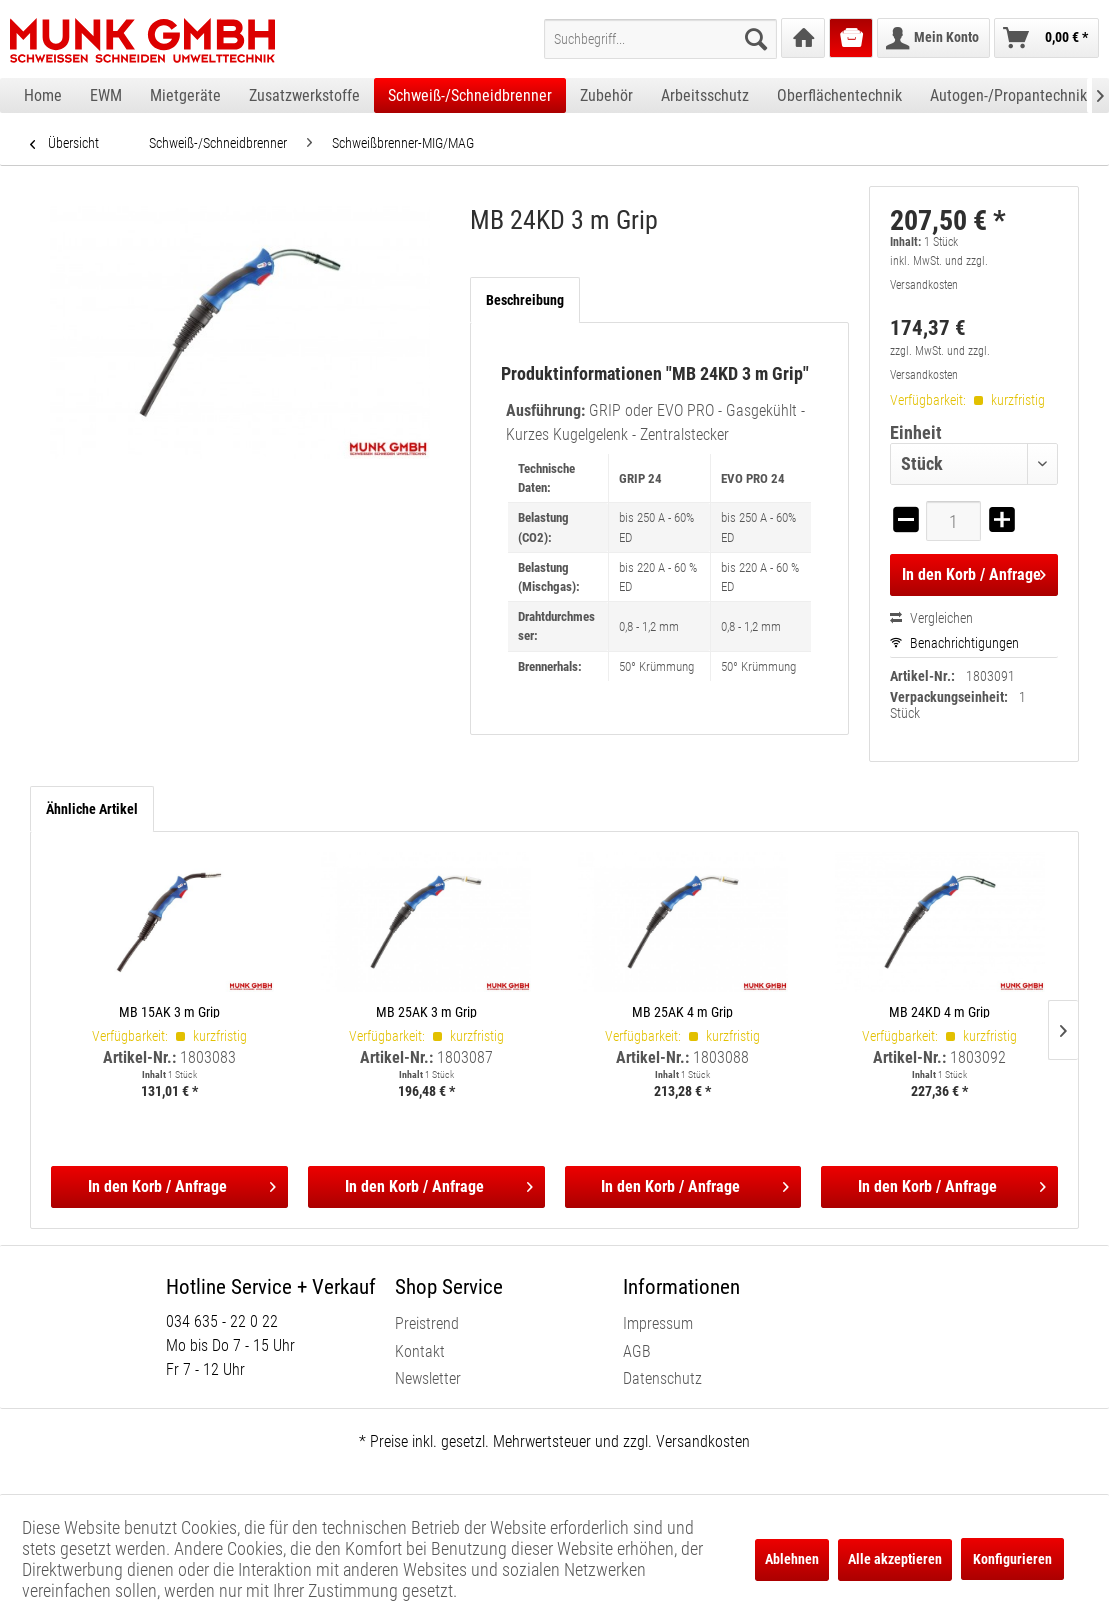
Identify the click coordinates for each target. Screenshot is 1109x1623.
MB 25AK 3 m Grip (426, 1011)
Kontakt (420, 1351)
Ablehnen (792, 1559)
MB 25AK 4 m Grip (682, 1011)
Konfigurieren (1012, 1559)
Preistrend (427, 1323)
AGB (637, 1351)
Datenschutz (662, 1378)
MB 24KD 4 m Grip (939, 1011)
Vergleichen (931, 618)
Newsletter (428, 1378)
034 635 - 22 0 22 (222, 1321)
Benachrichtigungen (954, 643)
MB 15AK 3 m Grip (169, 1011)
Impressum (658, 1323)
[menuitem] (660, 39)
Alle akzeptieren (895, 1559)
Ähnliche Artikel (92, 809)
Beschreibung (525, 300)
